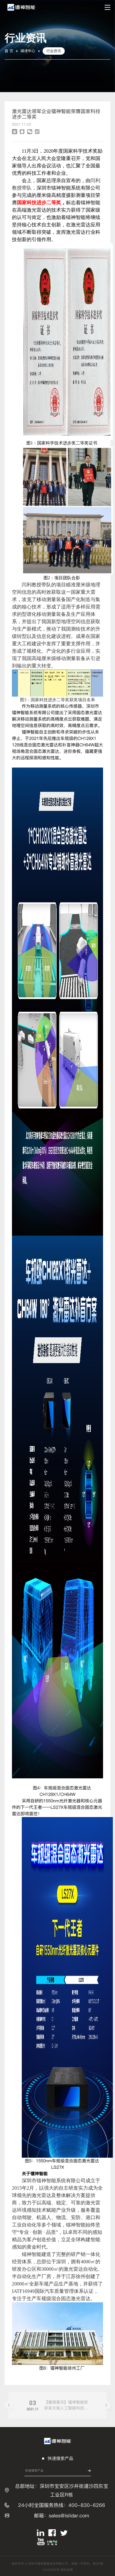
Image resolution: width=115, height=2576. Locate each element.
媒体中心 (28, 50)
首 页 (9, 50)
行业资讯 (53, 50)
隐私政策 (67, 2570)
